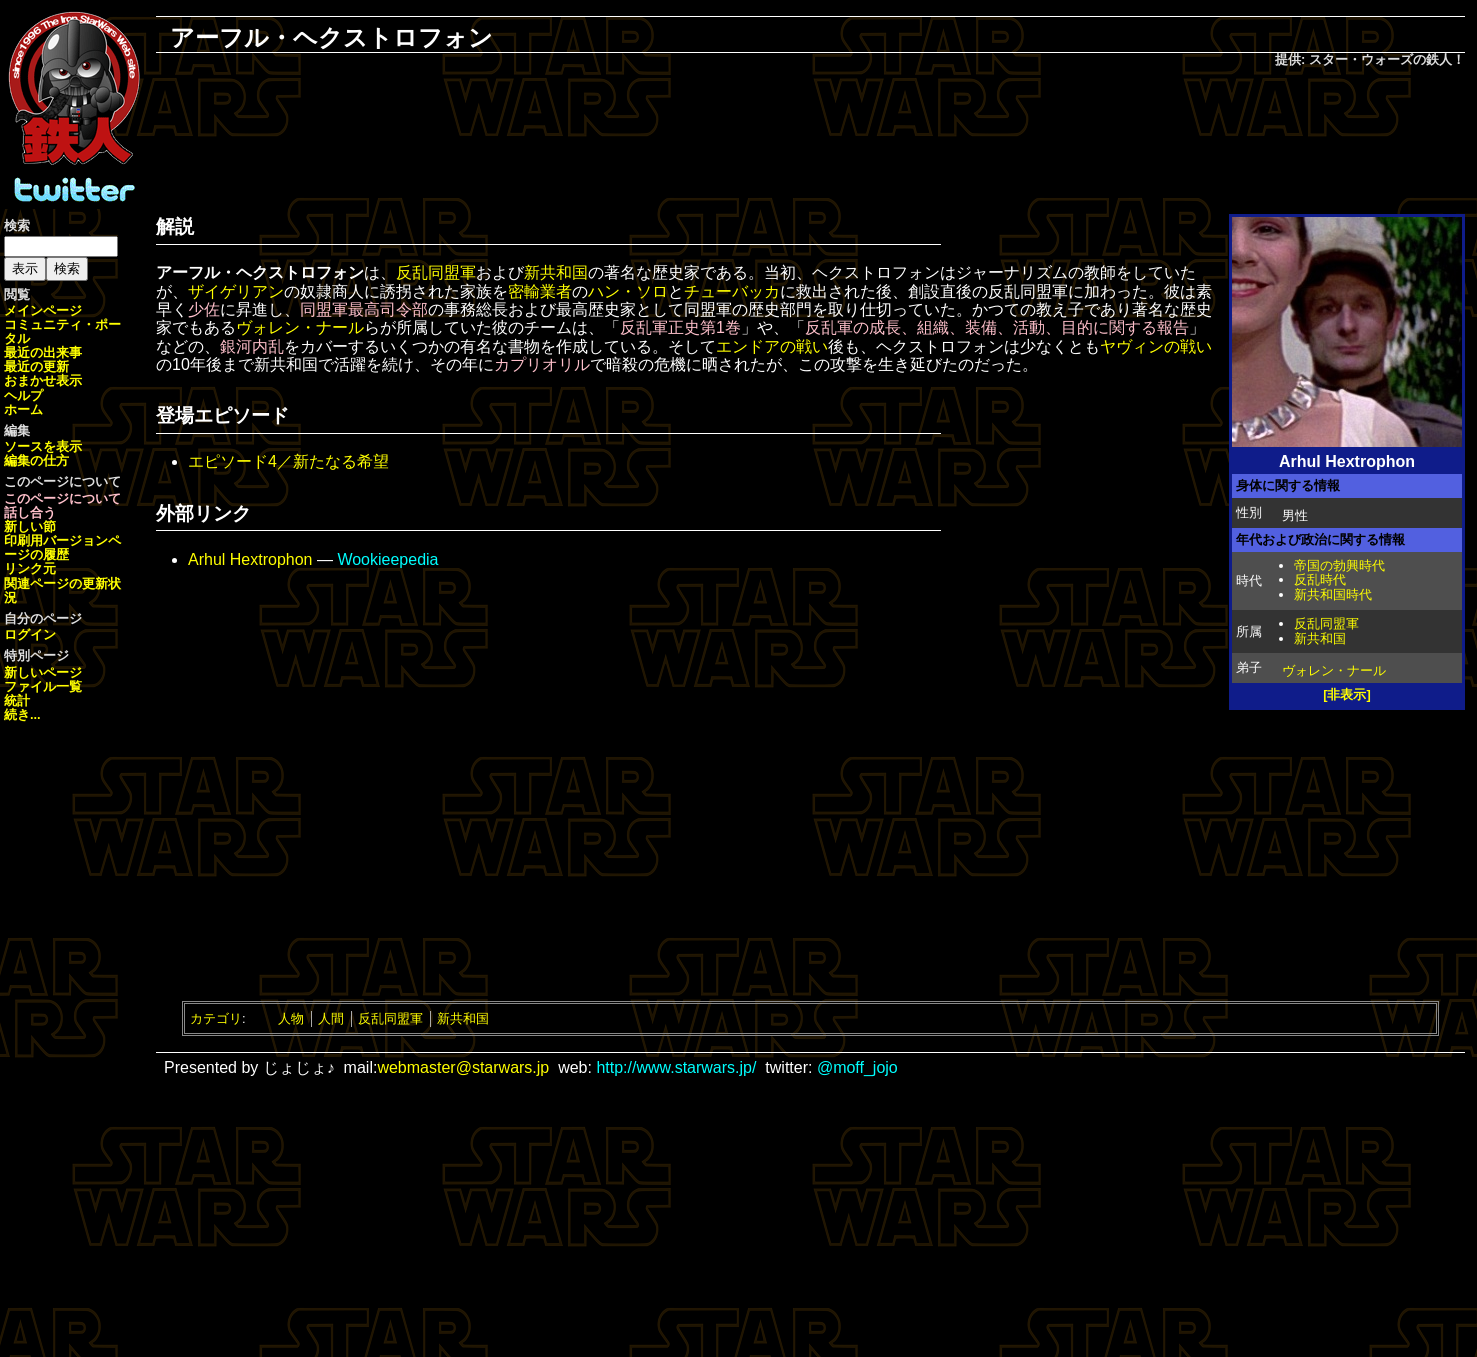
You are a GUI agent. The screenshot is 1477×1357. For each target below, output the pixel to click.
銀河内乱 (252, 346)
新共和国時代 (1333, 594)
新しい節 (30, 526)
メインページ (43, 310)
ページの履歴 (62, 547)
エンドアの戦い (772, 346)
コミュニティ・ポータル (62, 331)
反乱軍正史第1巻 (680, 327)
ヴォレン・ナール (1334, 670)
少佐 (204, 309)
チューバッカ (732, 291)
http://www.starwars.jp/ (676, 1067)
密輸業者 (540, 291)
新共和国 (1320, 638)
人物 (291, 1018)
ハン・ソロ (628, 291)
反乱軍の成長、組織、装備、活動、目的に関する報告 (997, 327)
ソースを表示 (43, 446)
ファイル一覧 (43, 686)
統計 (17, 700)
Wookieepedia (387, 559)
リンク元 (30, 568)
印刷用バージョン (56, 540)
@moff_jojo (857, 1067)
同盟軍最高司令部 (364, 309)
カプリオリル (542, 364)
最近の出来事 (43, 352)
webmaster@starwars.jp (463, 1067)
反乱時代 (1320, 579)
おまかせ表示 (43, 380)
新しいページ (43, 672)
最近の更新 (36, 366)
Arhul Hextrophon (250, 559)
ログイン (30, 634)
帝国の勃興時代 (1339, 565)
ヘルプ (23, 395)
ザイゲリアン (236, 291)
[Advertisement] (811, 136)
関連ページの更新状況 (62, 590)
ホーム (23, 409)
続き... (22, 714)
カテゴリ (216, 1018)
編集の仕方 (36, 460)
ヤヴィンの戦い (1156, 346)
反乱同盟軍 (1326, 623)
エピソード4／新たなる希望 (288, 461)
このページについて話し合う (62, 505)
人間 (331, 1018)
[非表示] (1347, 694)
